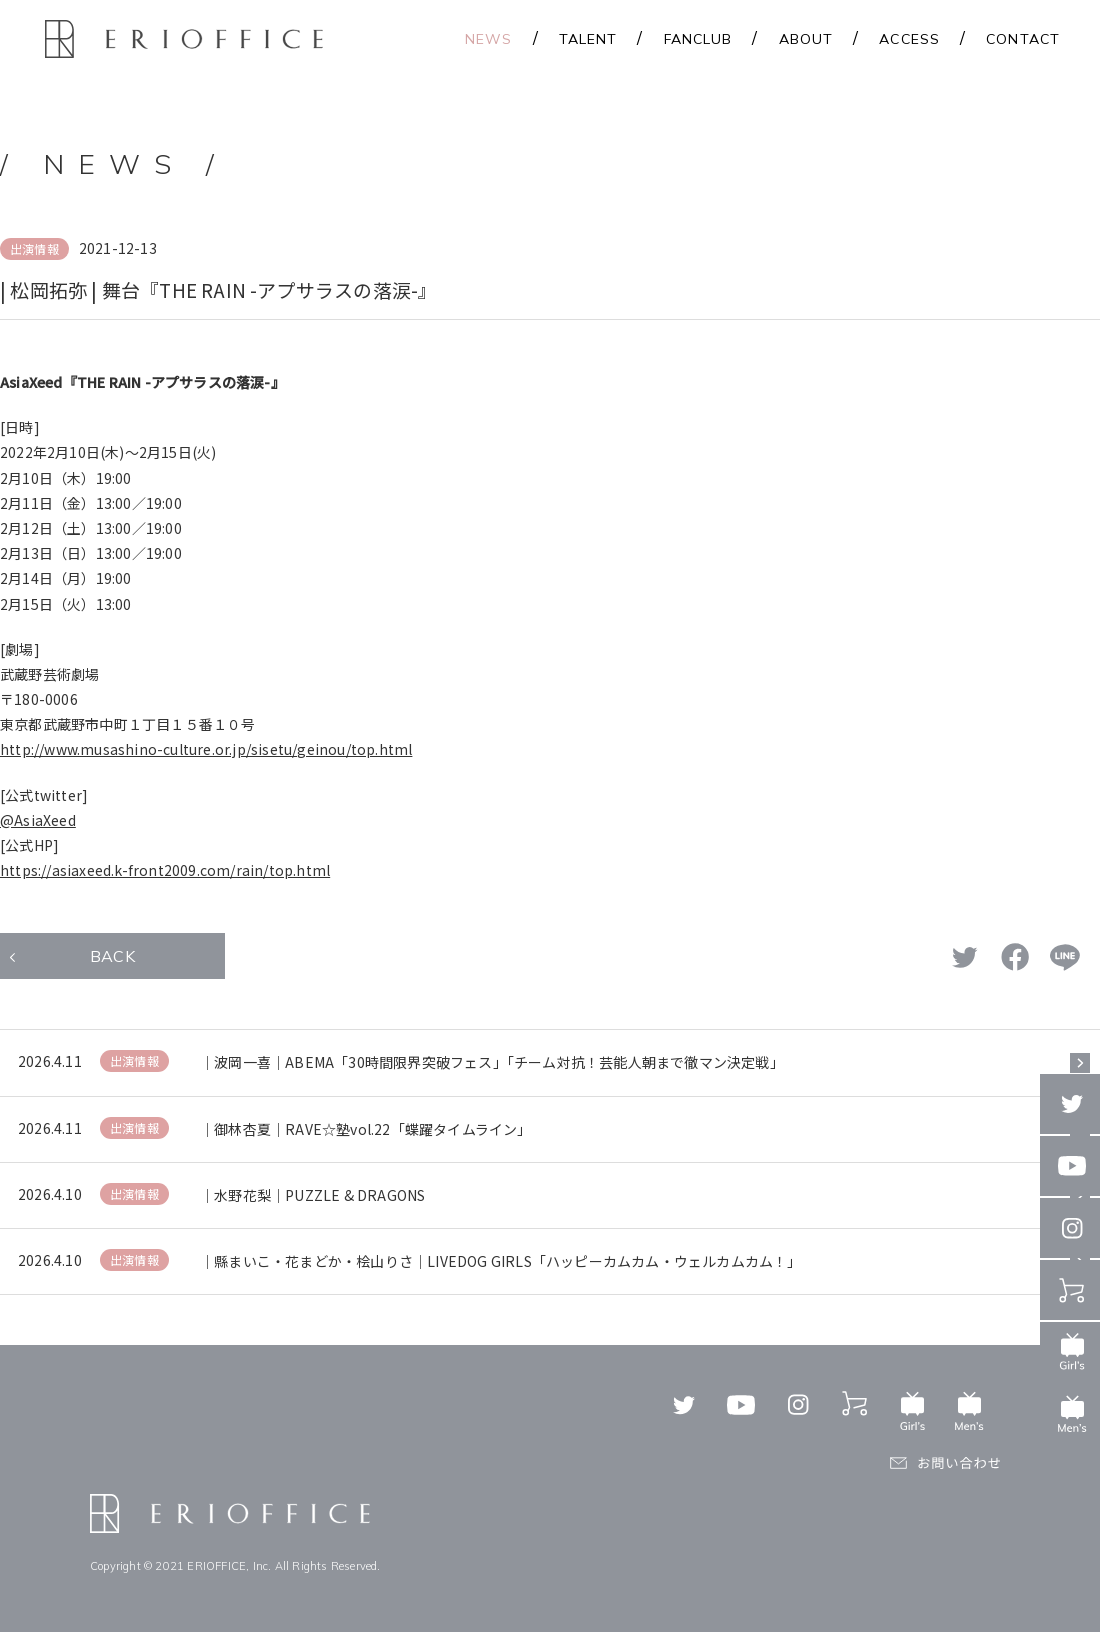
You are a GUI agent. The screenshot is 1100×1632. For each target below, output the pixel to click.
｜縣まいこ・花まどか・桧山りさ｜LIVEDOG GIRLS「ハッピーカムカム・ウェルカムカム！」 (501, 1261)
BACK (112, 956)
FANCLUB (698, 39)
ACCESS (909, 39)
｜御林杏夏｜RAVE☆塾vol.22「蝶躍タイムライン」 (366, 1129)
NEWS (488, 39)
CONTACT (1023, 39)
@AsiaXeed (38, 820)
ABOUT (806, 39)
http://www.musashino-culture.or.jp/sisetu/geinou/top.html (206, 749)
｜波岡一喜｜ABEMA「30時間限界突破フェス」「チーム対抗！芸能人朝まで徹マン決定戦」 (492, 1062)
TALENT (588, 39)
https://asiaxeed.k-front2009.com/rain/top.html (165, 870)
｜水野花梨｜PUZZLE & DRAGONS (312, 1195)
